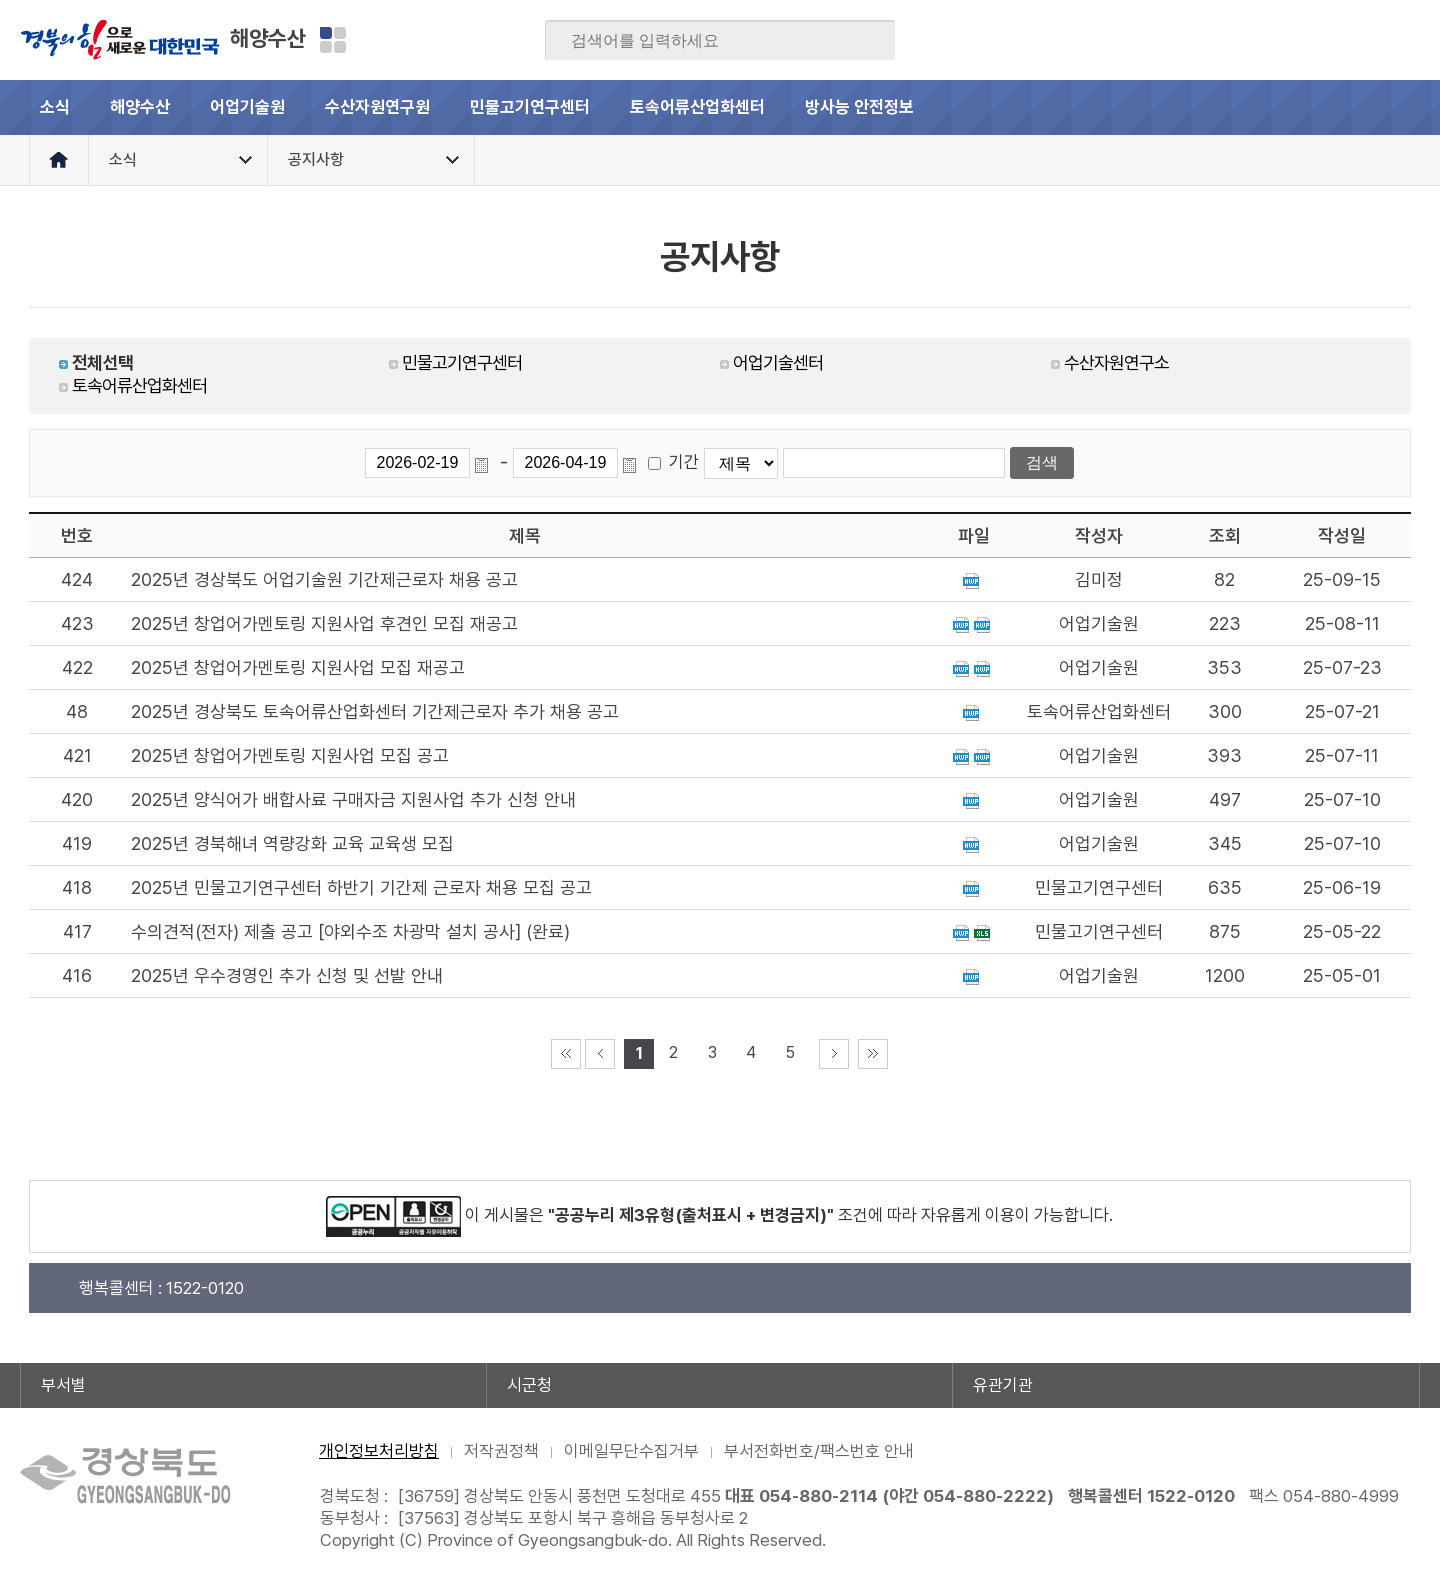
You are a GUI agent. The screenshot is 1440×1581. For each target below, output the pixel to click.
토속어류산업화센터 (697, 107)
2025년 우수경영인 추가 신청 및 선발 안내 (287, 975)
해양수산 (268, 38)
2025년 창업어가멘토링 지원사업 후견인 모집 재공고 (324, 623)
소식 (55, 107)
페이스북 (1209, 40)
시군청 (529, 1385)
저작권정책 (501, 1451)
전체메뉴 (1392, 107)
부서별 (63, 1385)
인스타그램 (1365, 40)
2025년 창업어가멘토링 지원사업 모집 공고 (290, 755)
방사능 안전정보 (859, 107)
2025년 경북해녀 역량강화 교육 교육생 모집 (292, 843)
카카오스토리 (1326, 40)
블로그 (1248, 40)
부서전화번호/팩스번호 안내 (819, 1451)
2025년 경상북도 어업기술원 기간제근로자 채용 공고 (324, 579)
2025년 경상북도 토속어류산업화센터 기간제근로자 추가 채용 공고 (375, 711)
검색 (866, 41)
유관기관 (1003, 1385)
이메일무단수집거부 (631, 1451)
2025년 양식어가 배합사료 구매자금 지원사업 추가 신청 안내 (353, 799)
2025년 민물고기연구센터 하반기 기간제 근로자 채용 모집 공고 (361, 887)
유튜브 (1404, 40)
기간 (684, 462)
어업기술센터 (778, 362)
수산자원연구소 (1116, 362)
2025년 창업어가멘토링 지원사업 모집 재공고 (298, 667)
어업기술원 (247, 107)
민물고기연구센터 (530, 107)
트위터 (1287, 40)
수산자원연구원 (377, 107)
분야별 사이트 (333, 40)
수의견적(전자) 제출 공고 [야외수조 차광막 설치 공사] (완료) (350, 931)
